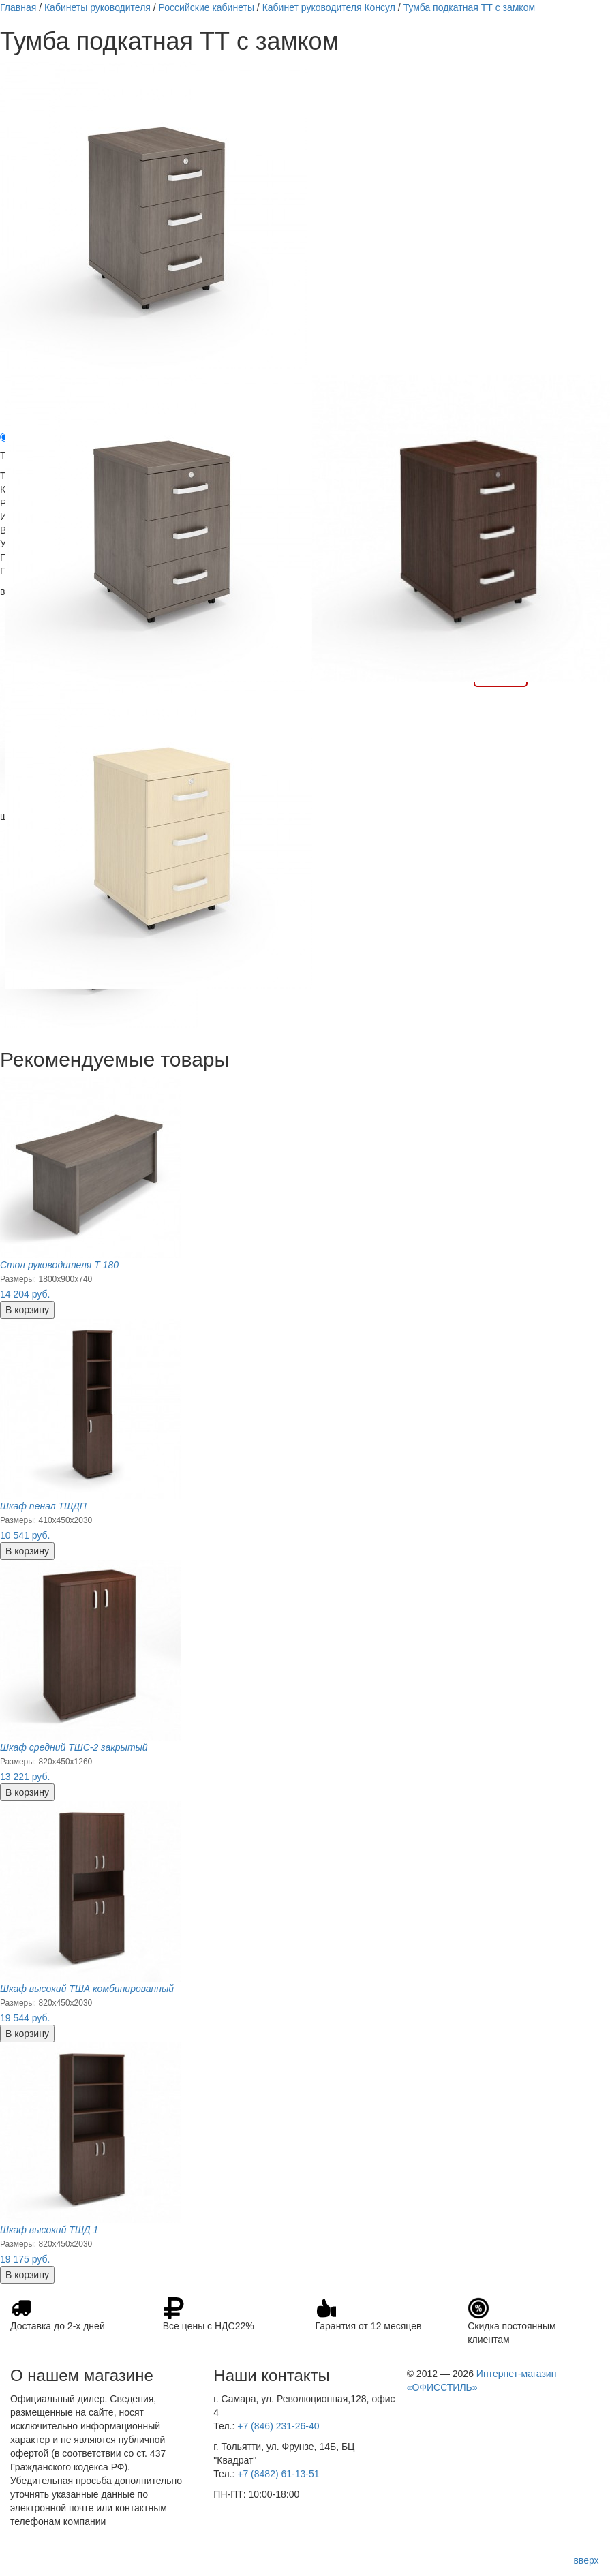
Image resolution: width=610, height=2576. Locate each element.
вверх (585, 2560)
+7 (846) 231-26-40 (278, 2426)
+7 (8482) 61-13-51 (278, 2473)
